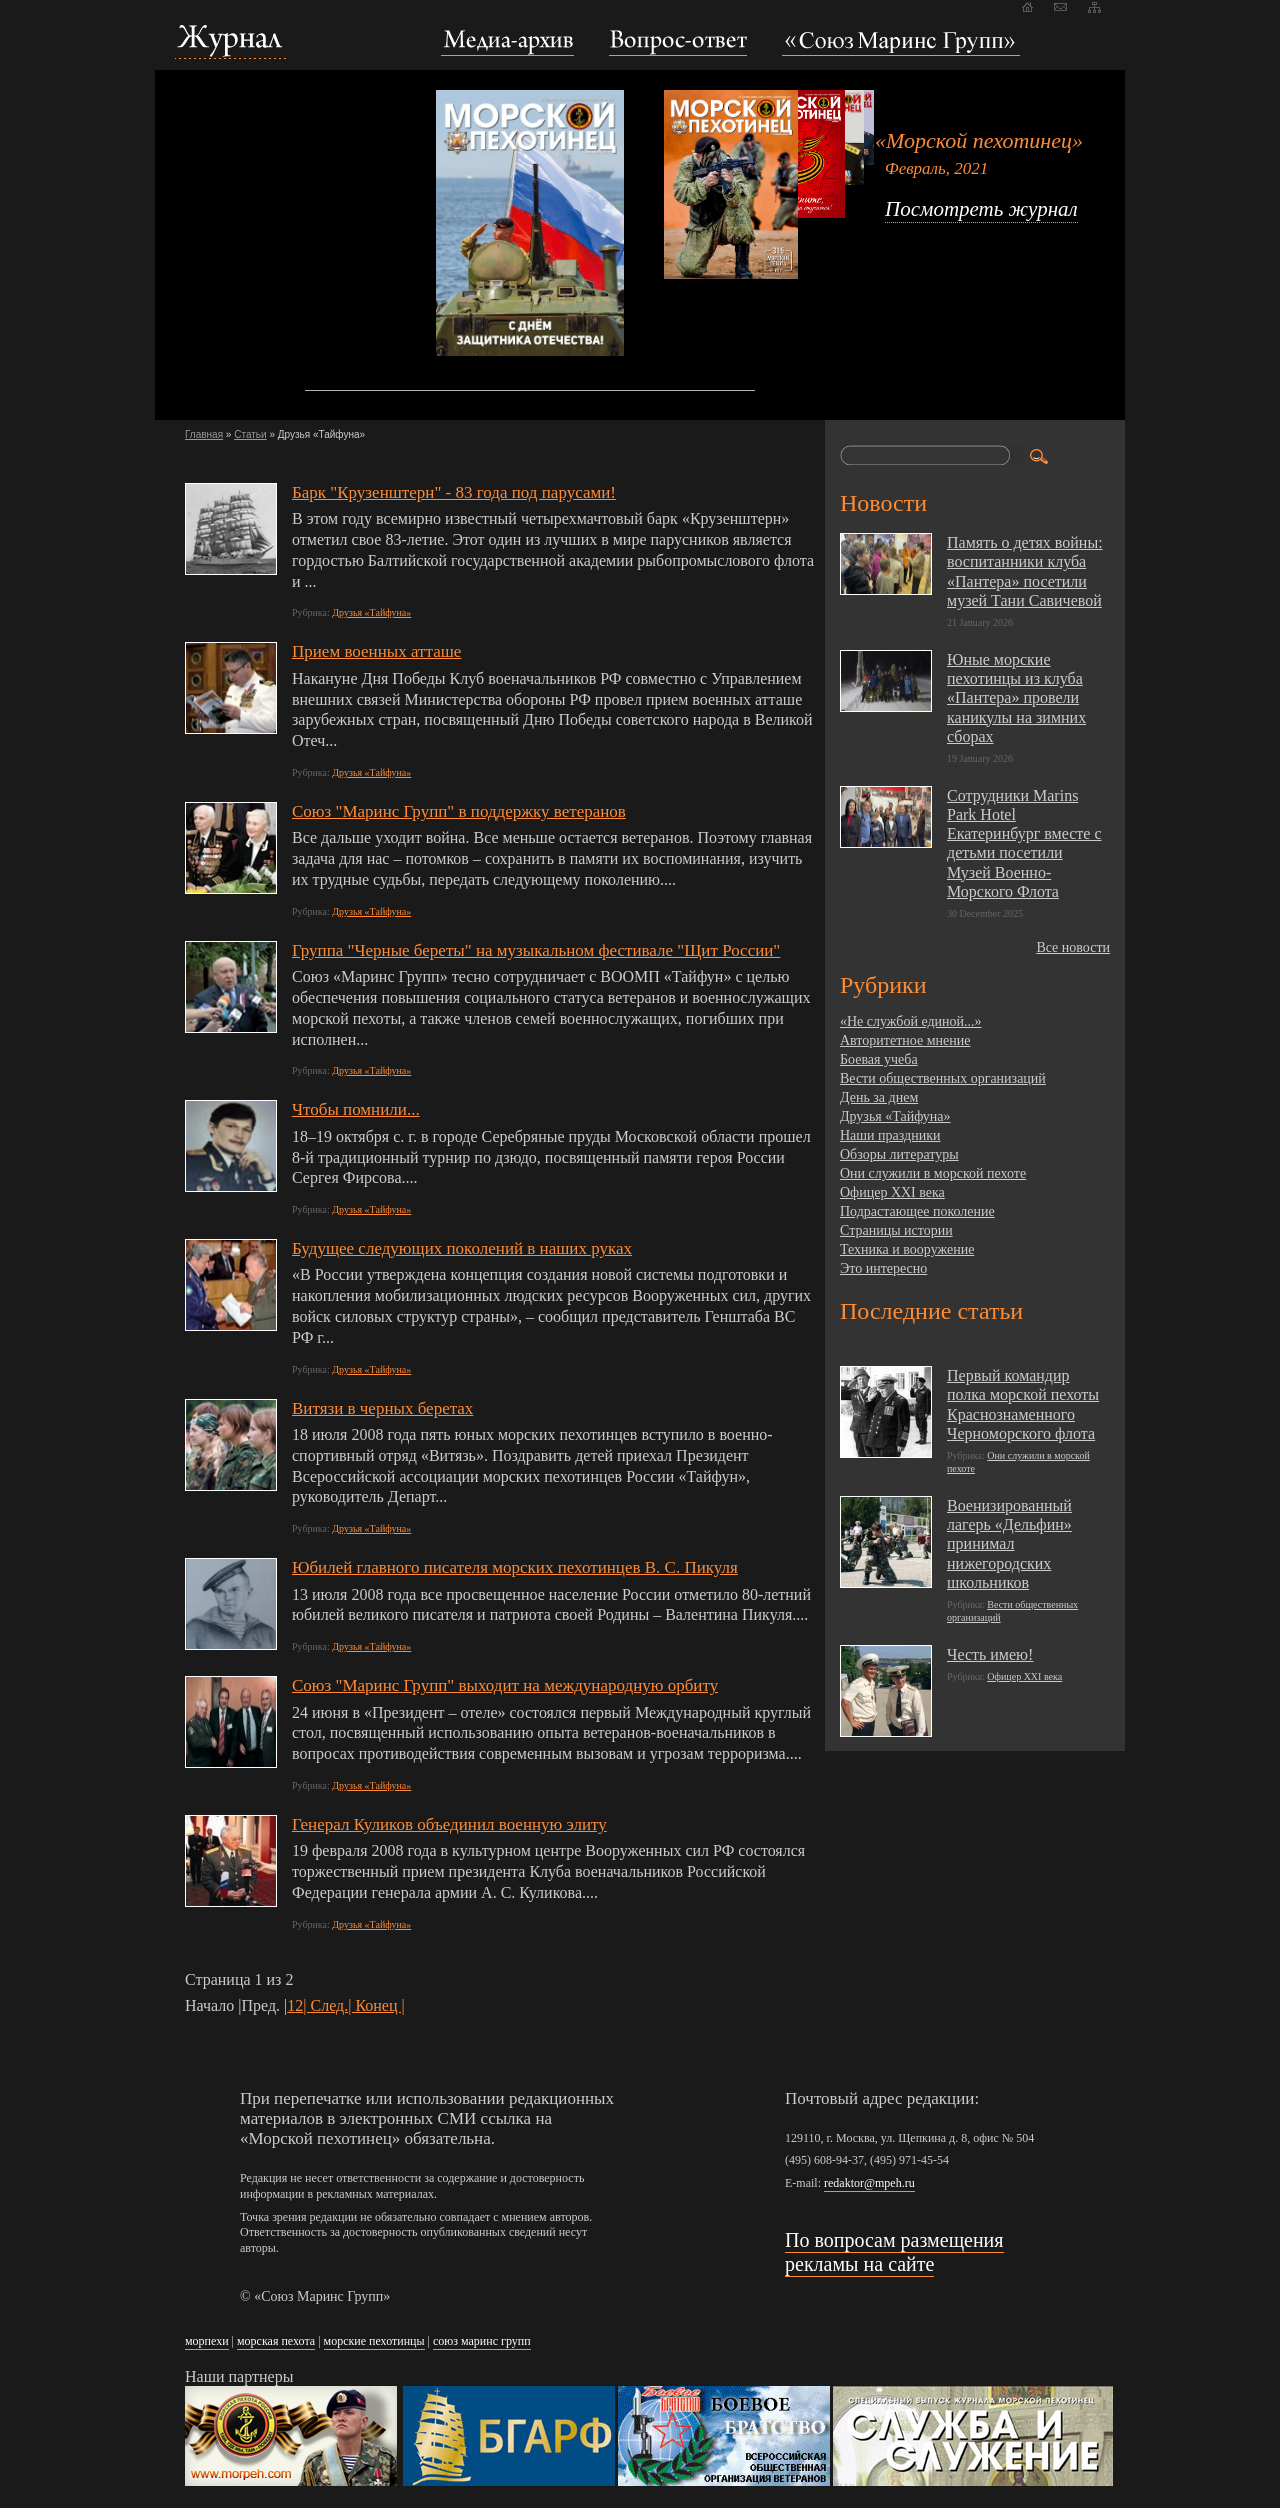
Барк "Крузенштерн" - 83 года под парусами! (454, 492)
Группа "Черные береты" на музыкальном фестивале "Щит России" (536, 950)
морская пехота (276, 2341)
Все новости (1073, 947)
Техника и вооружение (907, 1249)
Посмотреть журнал (981, 209)
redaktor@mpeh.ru (869, 2183)
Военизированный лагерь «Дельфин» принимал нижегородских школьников (1009, 1544)
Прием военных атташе (376, 651)
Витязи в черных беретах (382, 1408)
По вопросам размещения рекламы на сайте (894, 2252)
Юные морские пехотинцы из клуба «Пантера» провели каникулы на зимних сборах (1016, 698)
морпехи (207, 2341)
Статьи (250, 434)
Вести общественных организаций (943, 1078)
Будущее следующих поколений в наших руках (462, 1248)
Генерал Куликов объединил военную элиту (449, 1824)
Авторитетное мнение (905, 1040)
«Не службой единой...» (911, 1021)
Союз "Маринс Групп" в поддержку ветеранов (459, 811)
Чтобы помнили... (356, 1109)
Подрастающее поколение (917, 1211)
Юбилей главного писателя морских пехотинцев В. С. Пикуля (515, 1567)
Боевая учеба (879, 1059)
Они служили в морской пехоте (933, 1173)
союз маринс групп (482, 2341)
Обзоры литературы (899, 1154)
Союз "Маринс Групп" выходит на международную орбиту (505, 1685)
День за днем (879, 1097)
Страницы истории (896, 1230)
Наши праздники (890, 1135)
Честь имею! (990, 1654)
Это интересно (883, 1268)
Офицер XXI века (892, 1192)
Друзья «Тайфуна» (371, 612)
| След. (325, 2005)
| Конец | (376, 2005)
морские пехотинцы (374, 2341)
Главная (204, 434)
